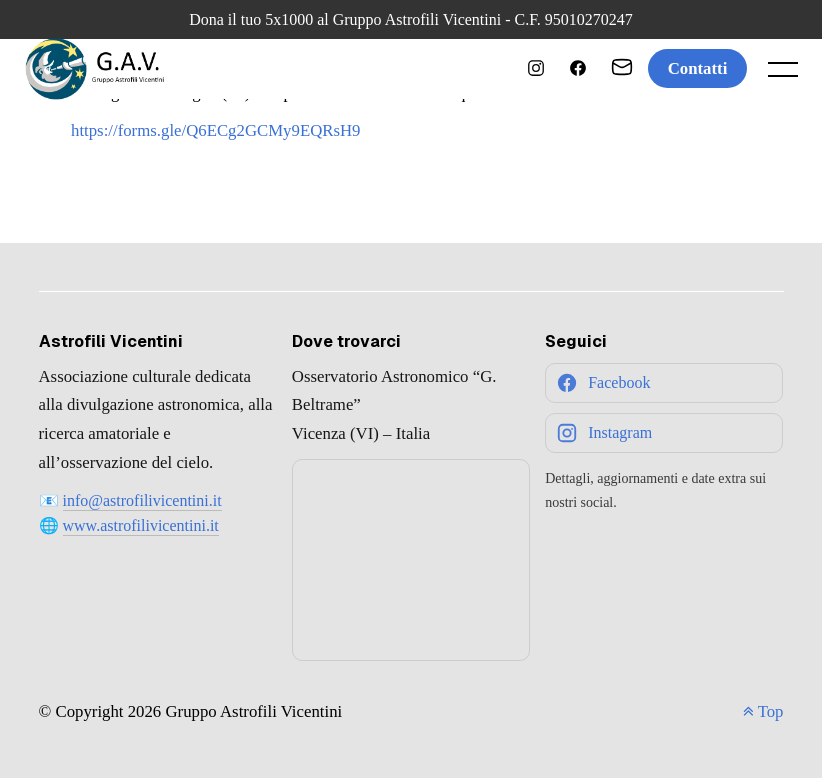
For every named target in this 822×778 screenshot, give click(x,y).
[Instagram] (664, 433)
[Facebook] (664, 383)
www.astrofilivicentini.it (141, 525)
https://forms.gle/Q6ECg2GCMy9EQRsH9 (216, 130)
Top (763, 711)
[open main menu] (787, 74)
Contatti (698, 68)
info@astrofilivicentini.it (142, 500)
